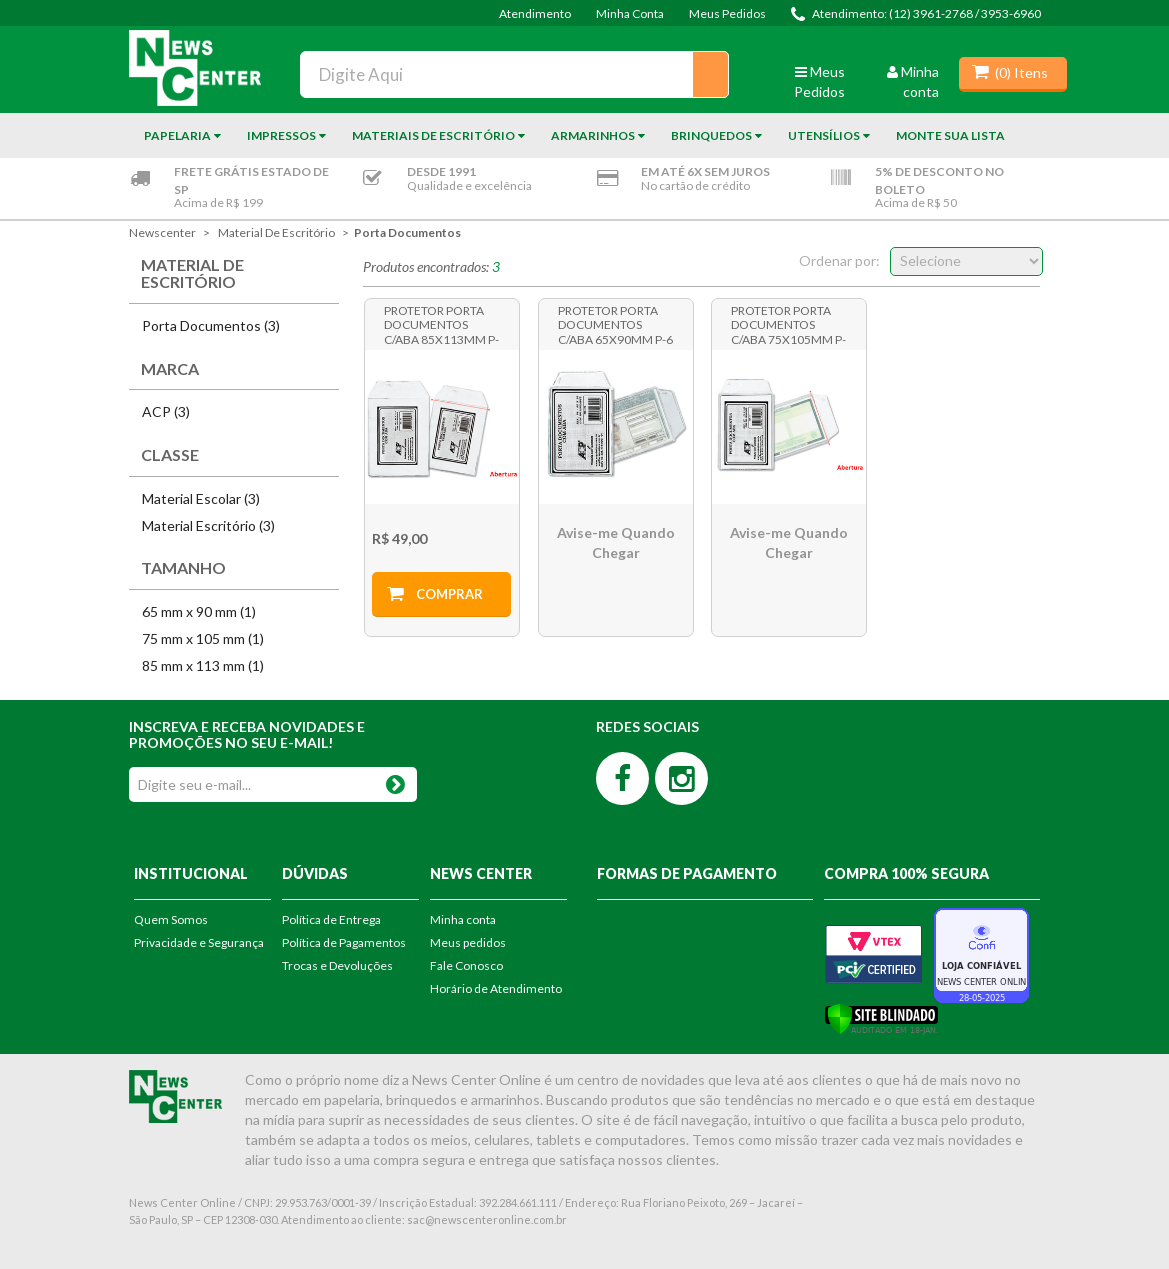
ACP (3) (166, 411)
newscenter (162, 232)
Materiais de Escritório (433, 135)
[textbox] (514, 74)
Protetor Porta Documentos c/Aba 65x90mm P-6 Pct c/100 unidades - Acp (615, 324)
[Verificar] (881, 1016)
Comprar (449, 594)
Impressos (281, 135)
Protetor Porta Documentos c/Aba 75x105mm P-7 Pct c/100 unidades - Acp (788, 324)
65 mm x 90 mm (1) (199, 611)
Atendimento (535, 13)
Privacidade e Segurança (199, 942)
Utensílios (824, 135)
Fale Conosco (466, 965)
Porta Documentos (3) (211, 325)
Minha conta (463, 919)
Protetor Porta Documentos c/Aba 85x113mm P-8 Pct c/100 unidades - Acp (441, 324)
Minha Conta (630, 13)
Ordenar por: (839, 260)
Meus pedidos (468, 942)
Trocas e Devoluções (337, 965)
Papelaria (177, 135)
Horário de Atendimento (496, 988)
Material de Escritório (276, 232)
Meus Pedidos (727, 13)
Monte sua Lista (950, 135)
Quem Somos (171, 919)
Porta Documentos (407, 232)
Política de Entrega (331, 919)
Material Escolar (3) (201, 498)
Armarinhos (593, 135)
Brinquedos (711, 135)
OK (396, 780)
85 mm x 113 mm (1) (203, 665)
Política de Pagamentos (344, 942)
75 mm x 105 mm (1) (203, 638)
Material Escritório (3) (208, 525)
